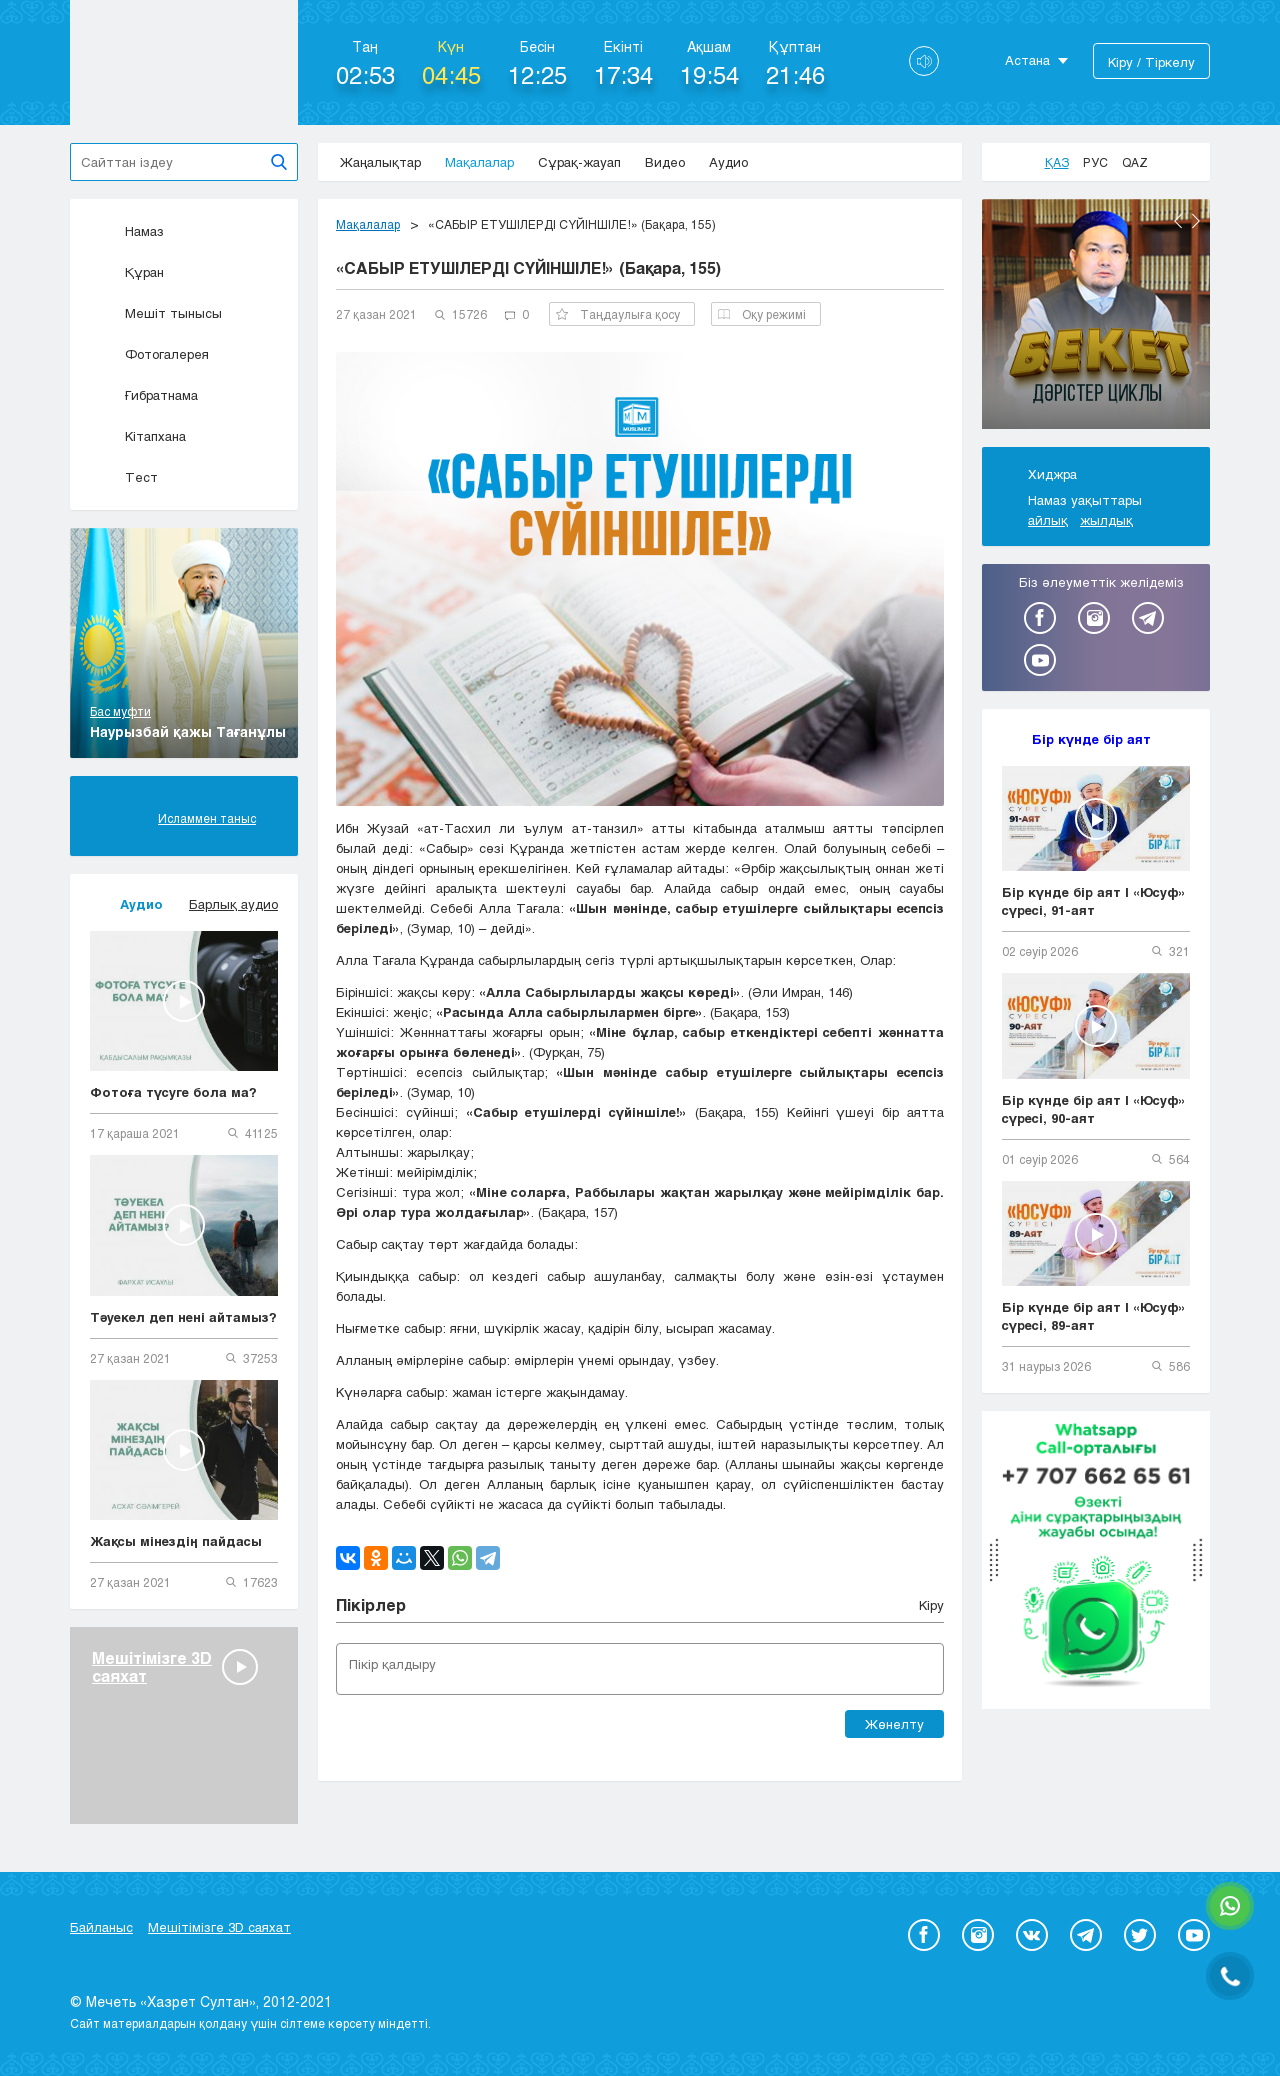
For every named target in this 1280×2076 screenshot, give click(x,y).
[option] (1096, 317)
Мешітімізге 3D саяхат (219, 1927)
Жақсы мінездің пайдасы (176, 1541)
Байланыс (101, 1927)
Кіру (931, 1605)
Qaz (1135, 162)
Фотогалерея (149, 354)
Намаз (127, 231)
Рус (1095, 162)
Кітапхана (138, 436)
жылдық (1106, 520)
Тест (124, 477)
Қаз (1057, 162)
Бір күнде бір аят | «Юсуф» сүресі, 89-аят (1094, 1316)
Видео (665, 162)
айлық (1048, 520)
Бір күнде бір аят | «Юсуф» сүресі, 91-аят (1094, 901)
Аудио (728, 162)
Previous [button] (1178, 221)
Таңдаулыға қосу (618, 314)
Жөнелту (894, 1724)
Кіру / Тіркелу (1151, 62)
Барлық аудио (233, 904)
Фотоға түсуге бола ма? (173, 1092)
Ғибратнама (144, 395)
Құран (127, 272)
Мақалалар (479, 162)
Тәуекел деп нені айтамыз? (183, 1317)
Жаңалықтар (380, 162)
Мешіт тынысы (156, 313)
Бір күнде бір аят (1091, 739)
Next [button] (1196, 221)
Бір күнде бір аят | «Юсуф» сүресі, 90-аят (1094, 1109)
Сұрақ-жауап (579, 162)
